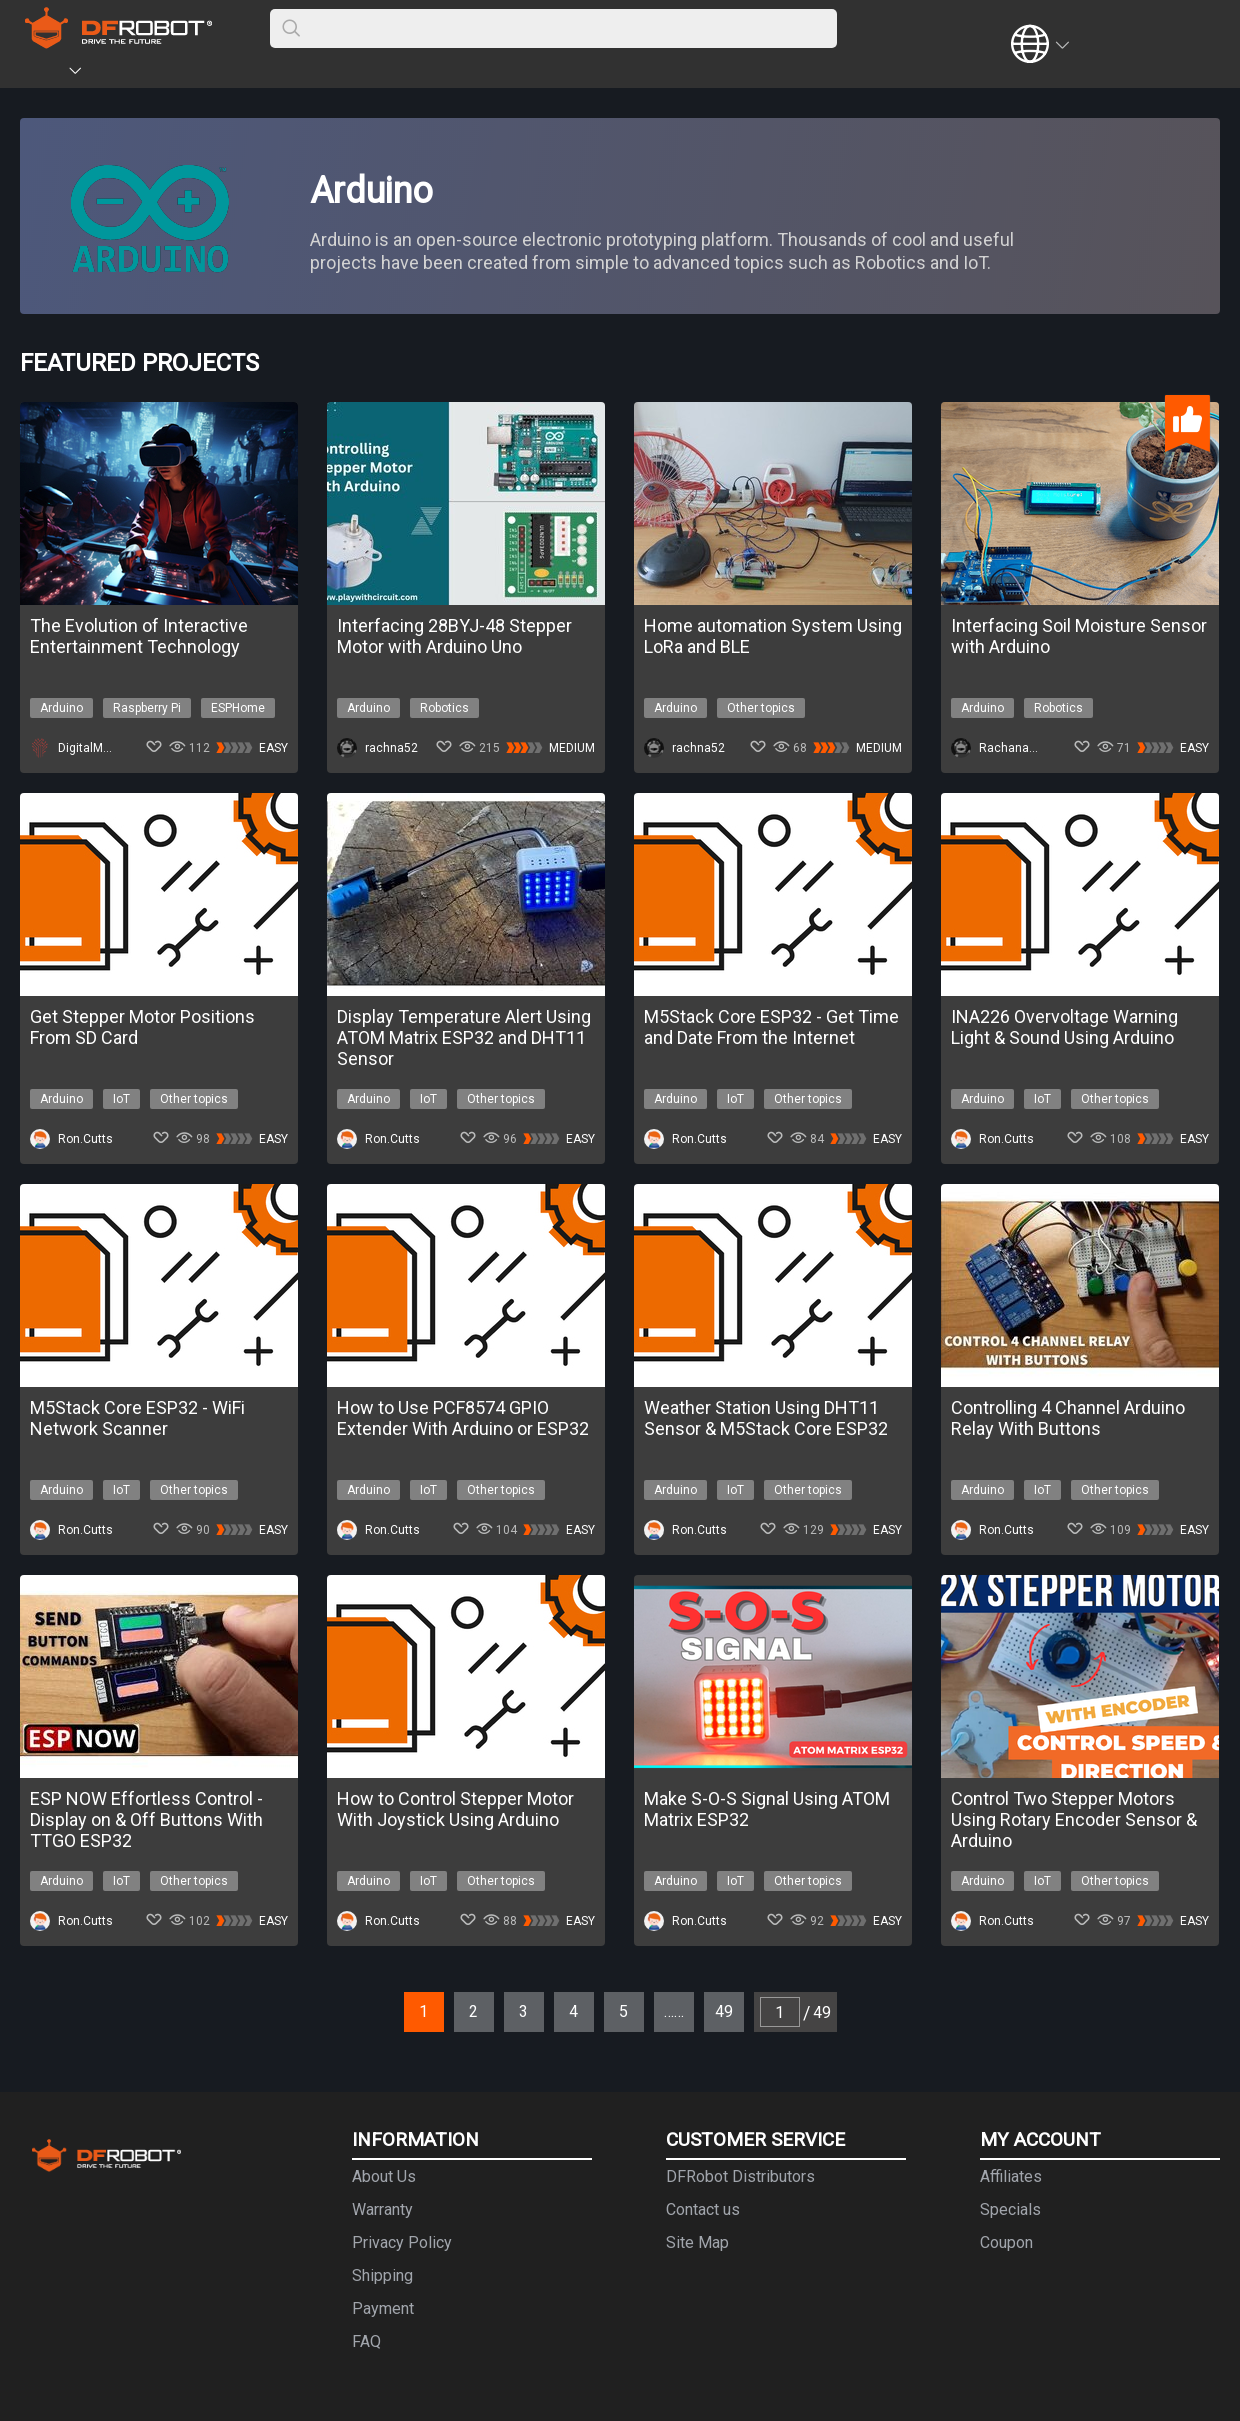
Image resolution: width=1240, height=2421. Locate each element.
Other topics (761, 708)
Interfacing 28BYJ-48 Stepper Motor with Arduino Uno (454, 636)
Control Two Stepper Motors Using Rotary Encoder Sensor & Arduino (1074, 1819)
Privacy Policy (402, 2242)
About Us (384, 2176)
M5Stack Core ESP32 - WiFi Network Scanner (137, 1418)
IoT (121, 1099)
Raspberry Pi (147, 708)
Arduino (61, 708)
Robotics (444, 708)
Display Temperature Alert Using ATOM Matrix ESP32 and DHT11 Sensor (464, 1037)
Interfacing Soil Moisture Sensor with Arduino (1079, 636)
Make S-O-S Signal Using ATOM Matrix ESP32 (767, 1809)
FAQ (366, 2341)
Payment (383, 2308)
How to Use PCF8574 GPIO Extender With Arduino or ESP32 (463, 1418)
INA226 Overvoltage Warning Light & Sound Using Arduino (1064, 1027)
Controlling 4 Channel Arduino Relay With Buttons (1068, 1418)
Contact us (703, 2209)
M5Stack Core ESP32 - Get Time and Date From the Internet (771, 1027)
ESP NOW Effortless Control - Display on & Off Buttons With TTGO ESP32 (146, 1819)
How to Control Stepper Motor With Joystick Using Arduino (455, 1809)
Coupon (1006, 2242)
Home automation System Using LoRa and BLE (773, 636)
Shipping (382, 2275)
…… (674, 2011)
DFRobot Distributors (740, 2176)
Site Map (697, 2242)
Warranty (382, 2209)
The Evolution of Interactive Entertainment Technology (139, 636)
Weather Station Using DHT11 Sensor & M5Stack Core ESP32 (766, 1418)
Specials (1010, 2209)
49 (724, 2011)
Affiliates (1011, 2176)
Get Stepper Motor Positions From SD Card (142, 1027)
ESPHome (238, 708)
